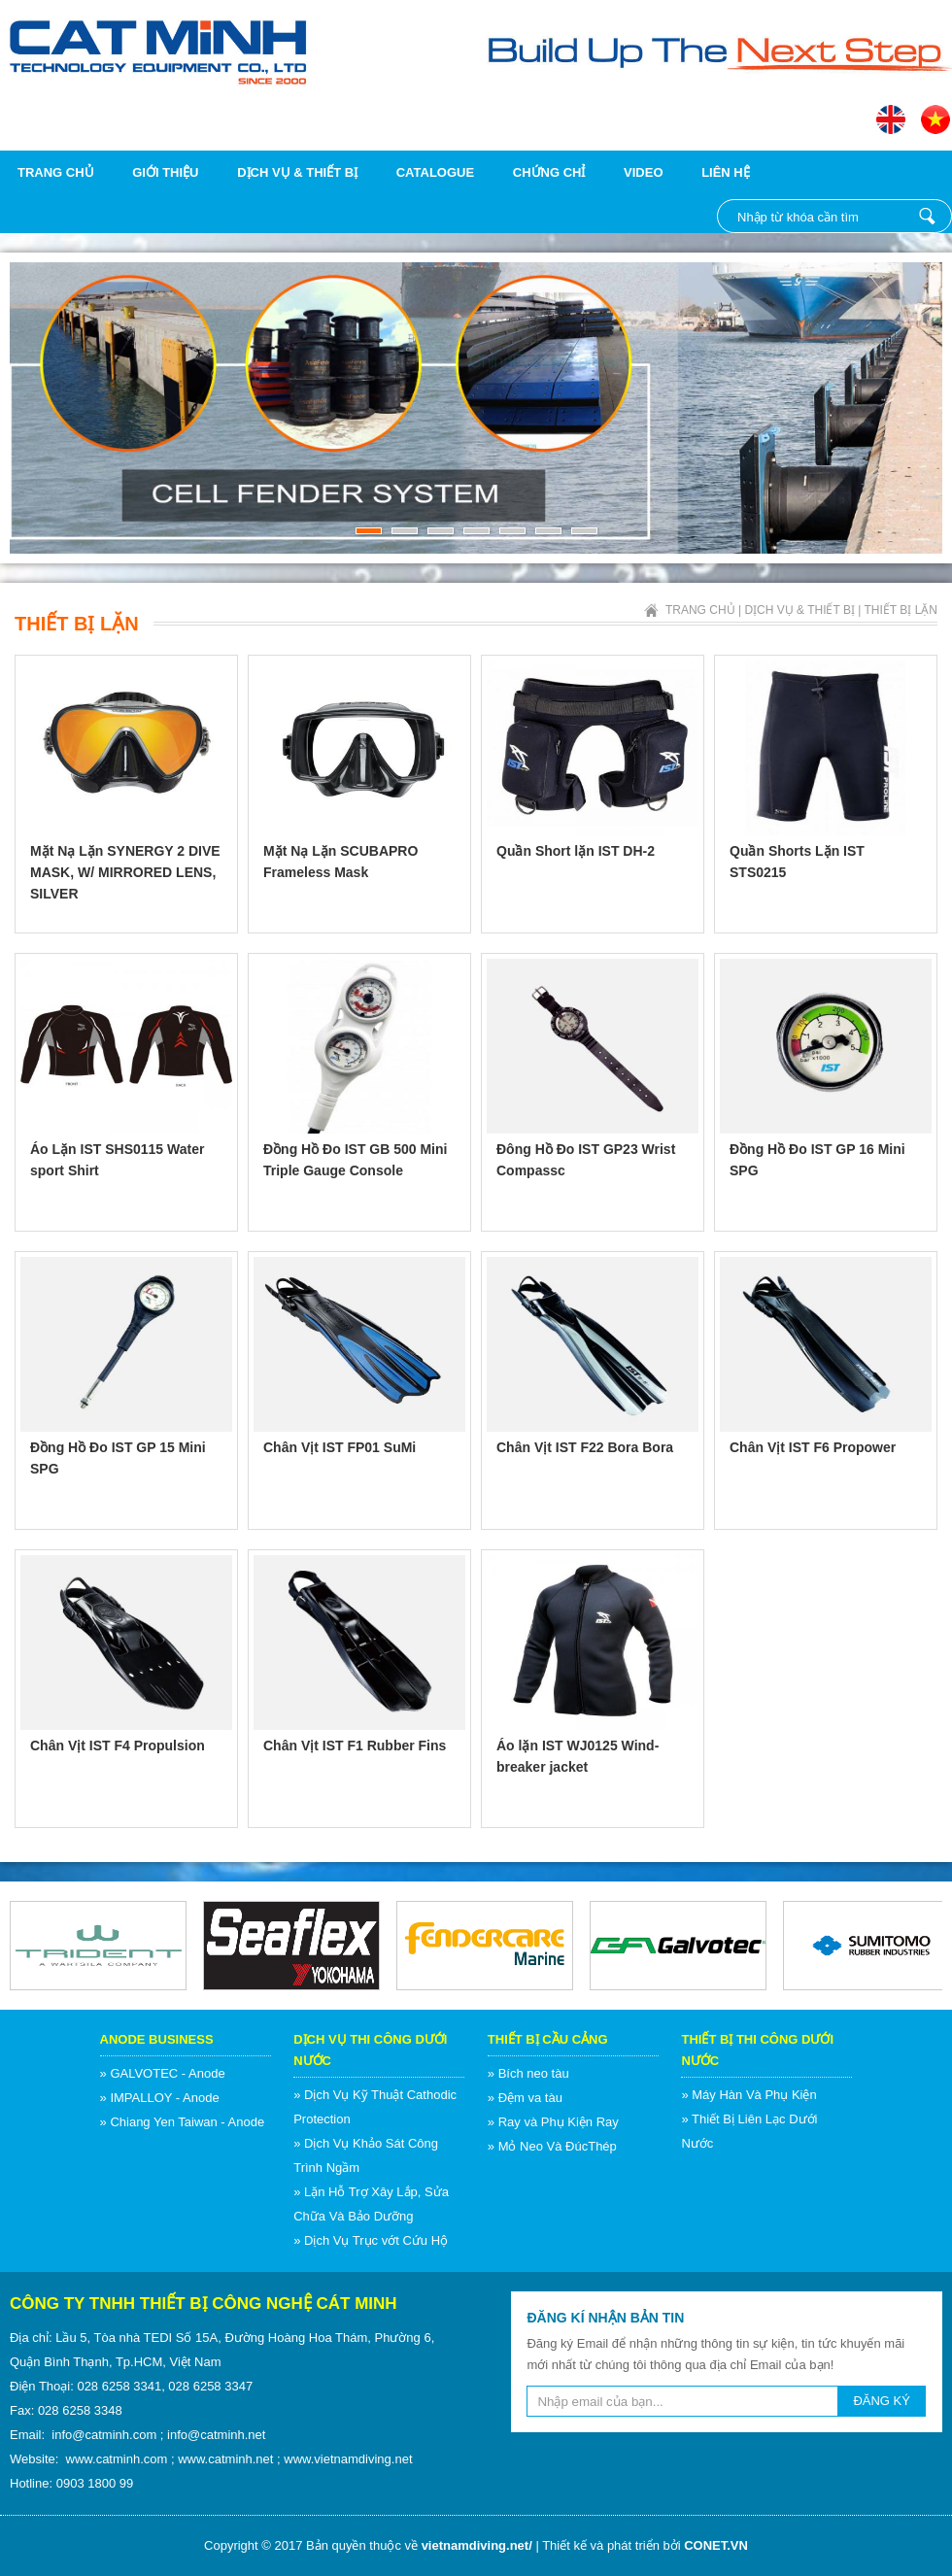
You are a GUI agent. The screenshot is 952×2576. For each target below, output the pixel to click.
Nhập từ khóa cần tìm (926, 216)
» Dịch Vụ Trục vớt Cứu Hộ (370, 2240)
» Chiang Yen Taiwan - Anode (182, 2122)
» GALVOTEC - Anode (162, 2073)
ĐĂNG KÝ (881, 2400)
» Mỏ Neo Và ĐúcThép (552, 2146)
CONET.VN (716, 2545)
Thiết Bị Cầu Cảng (548, 2039)
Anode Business (157, 2039)
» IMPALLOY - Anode (160, 2097)
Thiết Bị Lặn (901, 610)
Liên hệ (725, 172)
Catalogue (435, 172)
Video (643, 172)
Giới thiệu (165, 172)
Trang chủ (55, 172)
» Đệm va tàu (525, 2097)
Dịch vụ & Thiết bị (297, 172)
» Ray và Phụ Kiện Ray (553, 2122)
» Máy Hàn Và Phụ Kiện (748, 2094)
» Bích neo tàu (528, 2073)
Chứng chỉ (549, 172)
